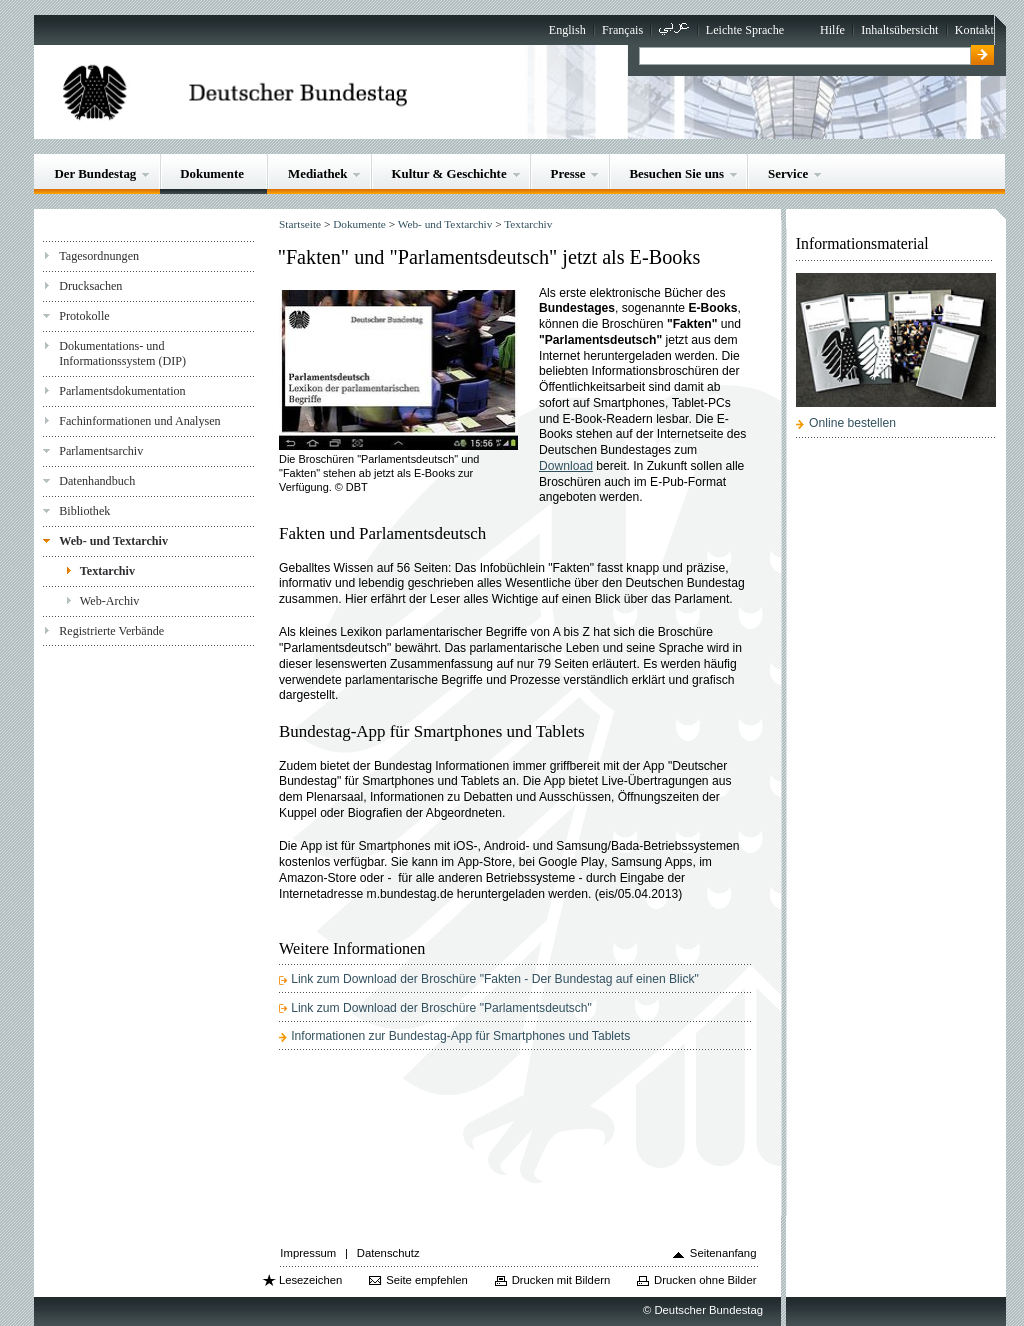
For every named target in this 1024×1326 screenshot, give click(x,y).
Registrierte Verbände (111, 631)
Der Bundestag (95, 173)
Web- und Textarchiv (113, 541)
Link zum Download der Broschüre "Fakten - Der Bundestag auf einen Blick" (495, 979)
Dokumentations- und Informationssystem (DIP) (122, 353)
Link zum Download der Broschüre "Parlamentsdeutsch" (441, 1008)
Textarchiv (107, 571)
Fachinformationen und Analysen (139, 421)
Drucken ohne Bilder (705, 1280)
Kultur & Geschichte (448, 173)
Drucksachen (90, 286)
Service (788, 173)
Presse (568, 173)
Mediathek (318, 173)
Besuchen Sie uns (676, 173)
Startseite (300, 224)
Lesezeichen (310, 1280)
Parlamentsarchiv (101, 451)
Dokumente (212, 173)
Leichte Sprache (745, 30)
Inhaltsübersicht (899, 30)
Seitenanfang (723, 1253)
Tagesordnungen (99, 256)
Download (566, 466)
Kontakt (974, 30)
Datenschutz (388, 1253)
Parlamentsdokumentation (122, 391)
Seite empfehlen (427, 1280)
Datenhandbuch (97, 481)
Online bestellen (852, 423)
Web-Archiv (110, 601)
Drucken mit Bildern (561, 1280)
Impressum (308, 1253)
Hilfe (832, 30)
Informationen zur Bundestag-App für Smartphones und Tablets (460, 1036)
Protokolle (84, 316)
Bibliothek (84, 511)
